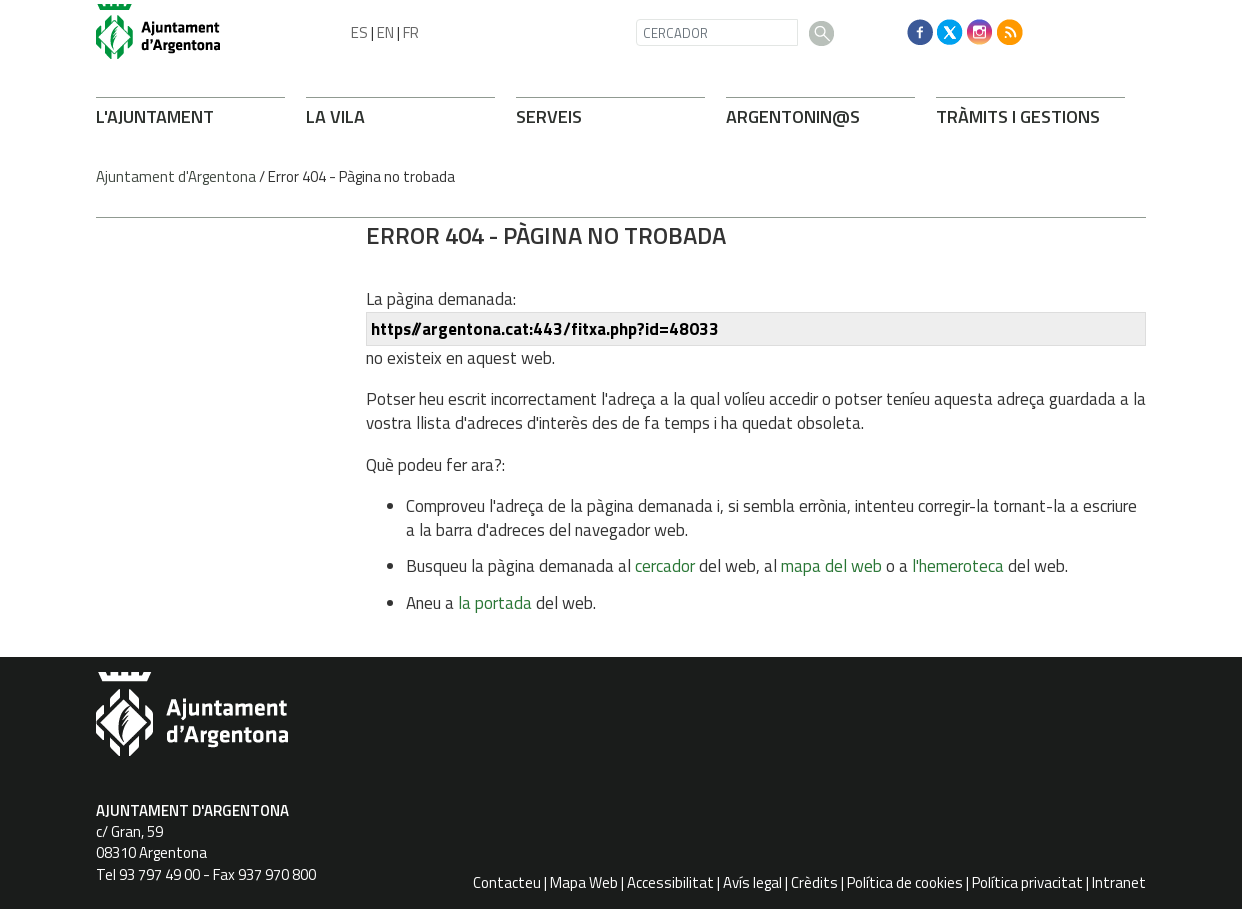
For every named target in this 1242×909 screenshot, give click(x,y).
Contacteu (507, 882)
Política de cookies (905, 882)
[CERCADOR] (717, 32)
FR (411, 32)
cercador (665, 566)
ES (359, 32)
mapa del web (831, 566)
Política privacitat (1027, 882)
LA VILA (335, 116)
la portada (495, 603)
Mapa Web (584, 882)
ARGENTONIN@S (793, 116)
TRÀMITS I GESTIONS (1018, 116)
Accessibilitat (670, 882)
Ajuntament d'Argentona (176, 176)
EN (385, 32)
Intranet (1119, 882)
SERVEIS (549, 116)
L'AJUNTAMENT (155, 116)
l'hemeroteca (958, 566)
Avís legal (752, 882)
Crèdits (814, 882)
